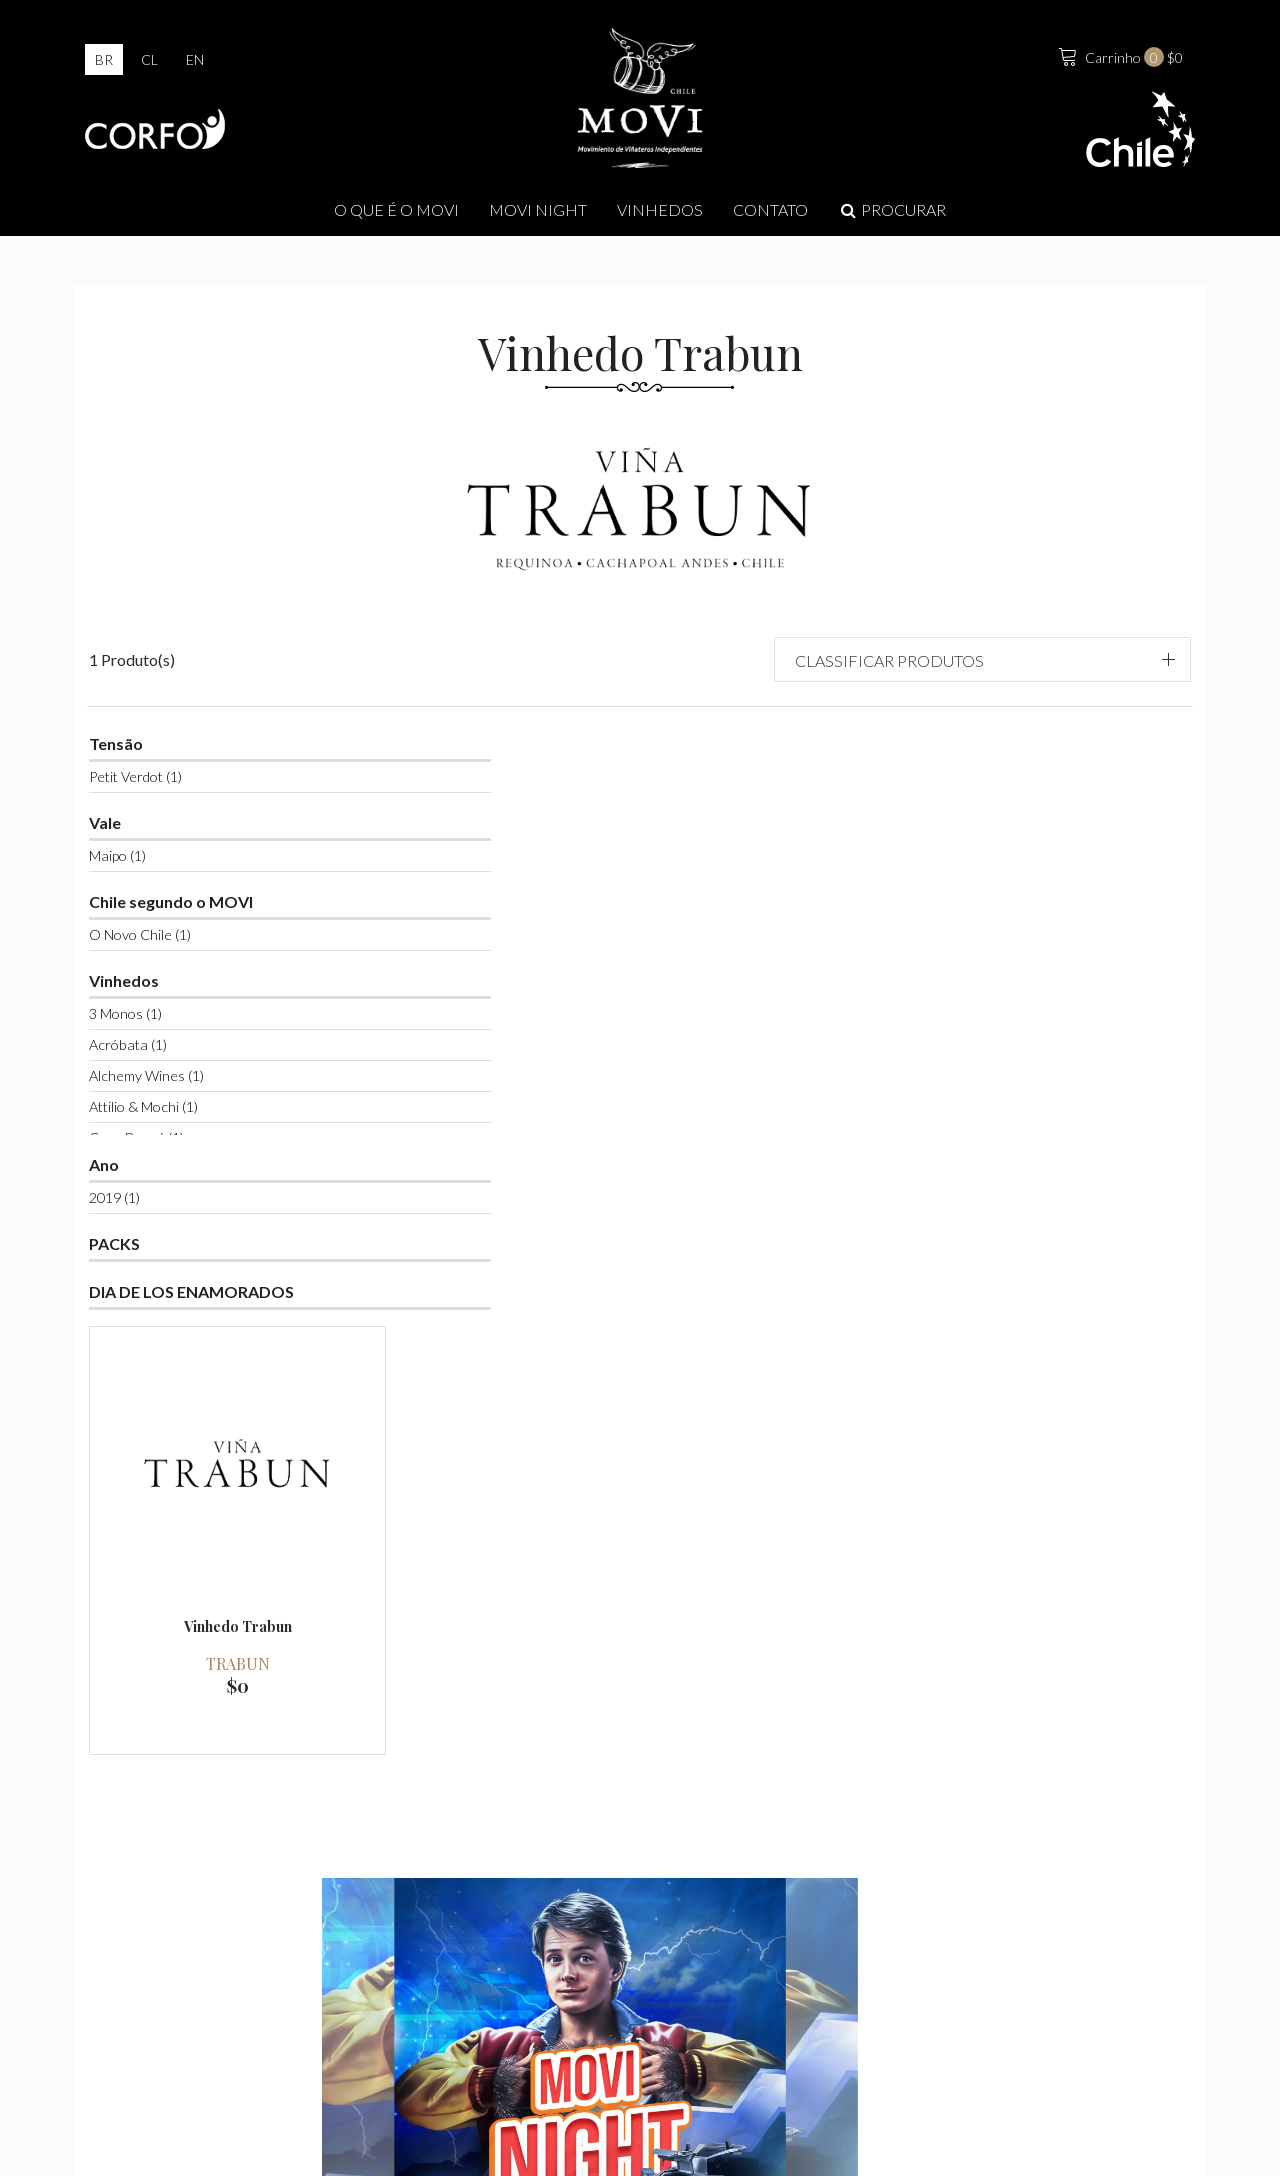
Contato (770, 215)
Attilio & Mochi (159, 1071)
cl (149, 61)
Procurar (892, 215)
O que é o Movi (396, 215)
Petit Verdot (151, 741)
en (195, 61)
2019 (130, 1162)
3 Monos (141, 978)
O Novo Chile (156, 899)
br (104, 61)
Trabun (502, 974)
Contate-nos (1020, 1997)
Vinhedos (660, 215)
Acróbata (144, 1009)
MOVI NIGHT (538, 215)
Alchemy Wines (162, 1040)
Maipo (133, 820)
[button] (1042, 622)
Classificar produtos (1023, 623)
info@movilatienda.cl (663, 2034)
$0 (1116, 59)
